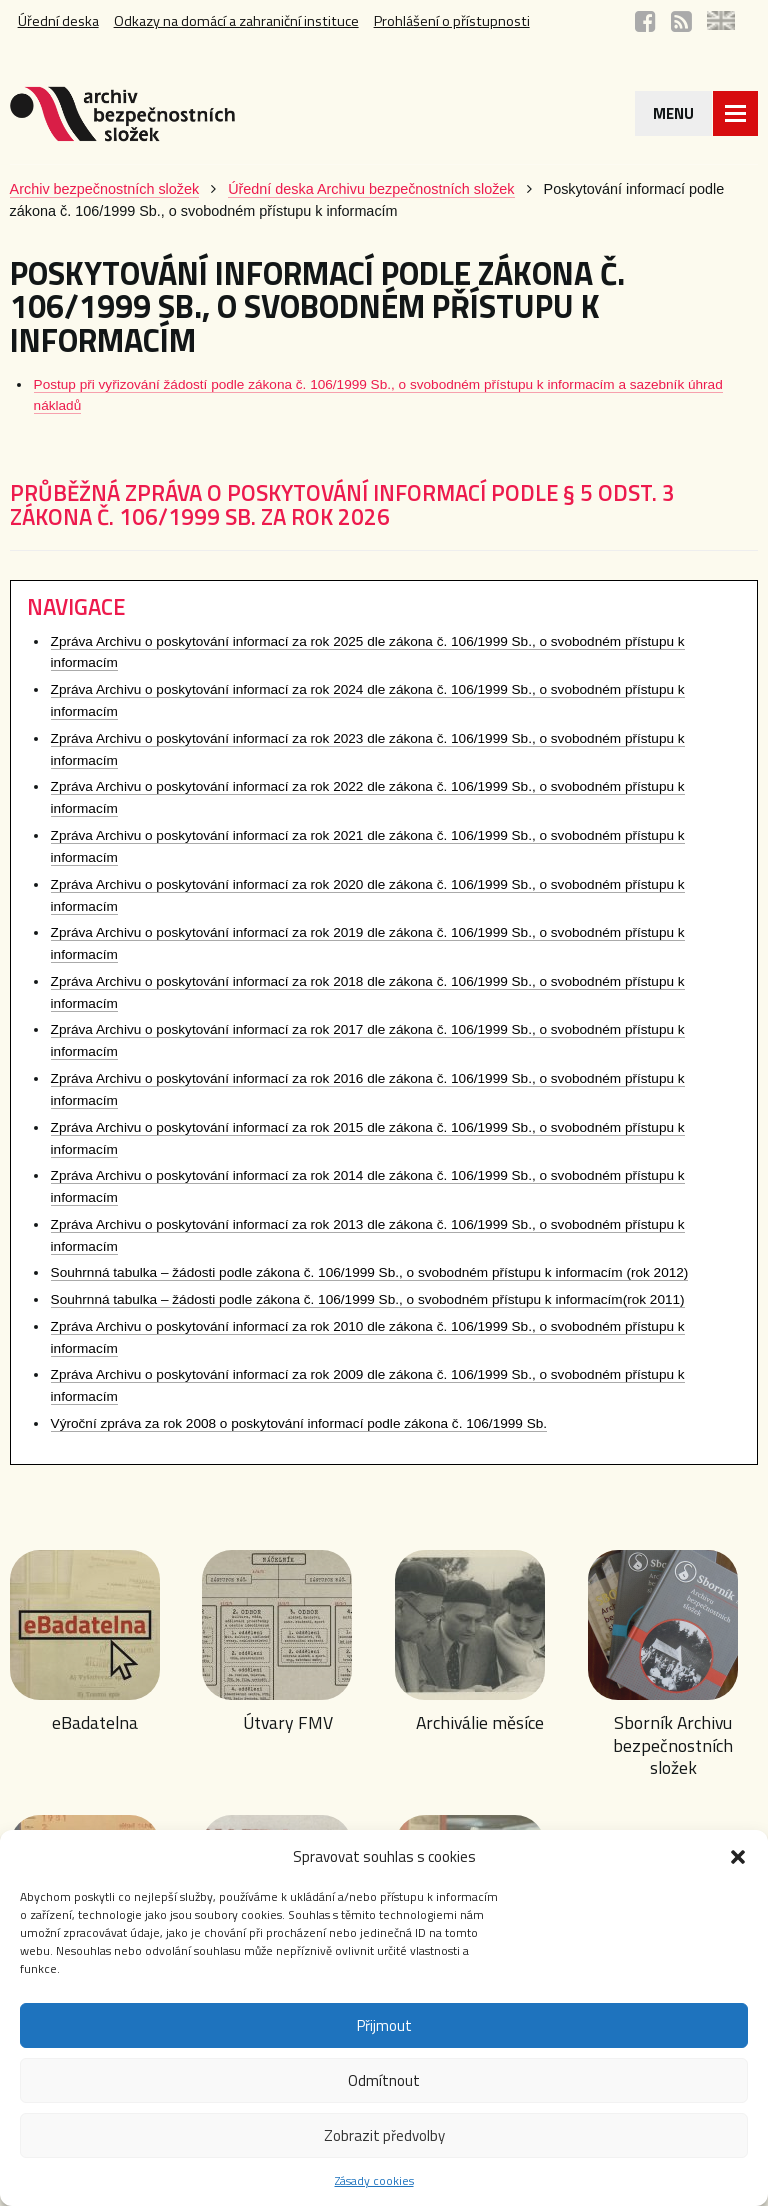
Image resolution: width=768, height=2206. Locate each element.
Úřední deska (58, 21)
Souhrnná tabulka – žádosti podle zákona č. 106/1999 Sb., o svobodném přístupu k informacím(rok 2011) (368, 1299)
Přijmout (384, 2025)
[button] (738, 1857)
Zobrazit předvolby (384, 2135)
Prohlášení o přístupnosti (452, 21)
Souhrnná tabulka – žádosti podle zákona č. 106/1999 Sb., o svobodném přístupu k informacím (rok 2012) (370, 1272)
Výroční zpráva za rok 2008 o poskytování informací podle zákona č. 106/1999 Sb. (299, 1423)
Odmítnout (384, 2080)
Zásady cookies (374, 2180)
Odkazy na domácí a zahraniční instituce (236, 21)
